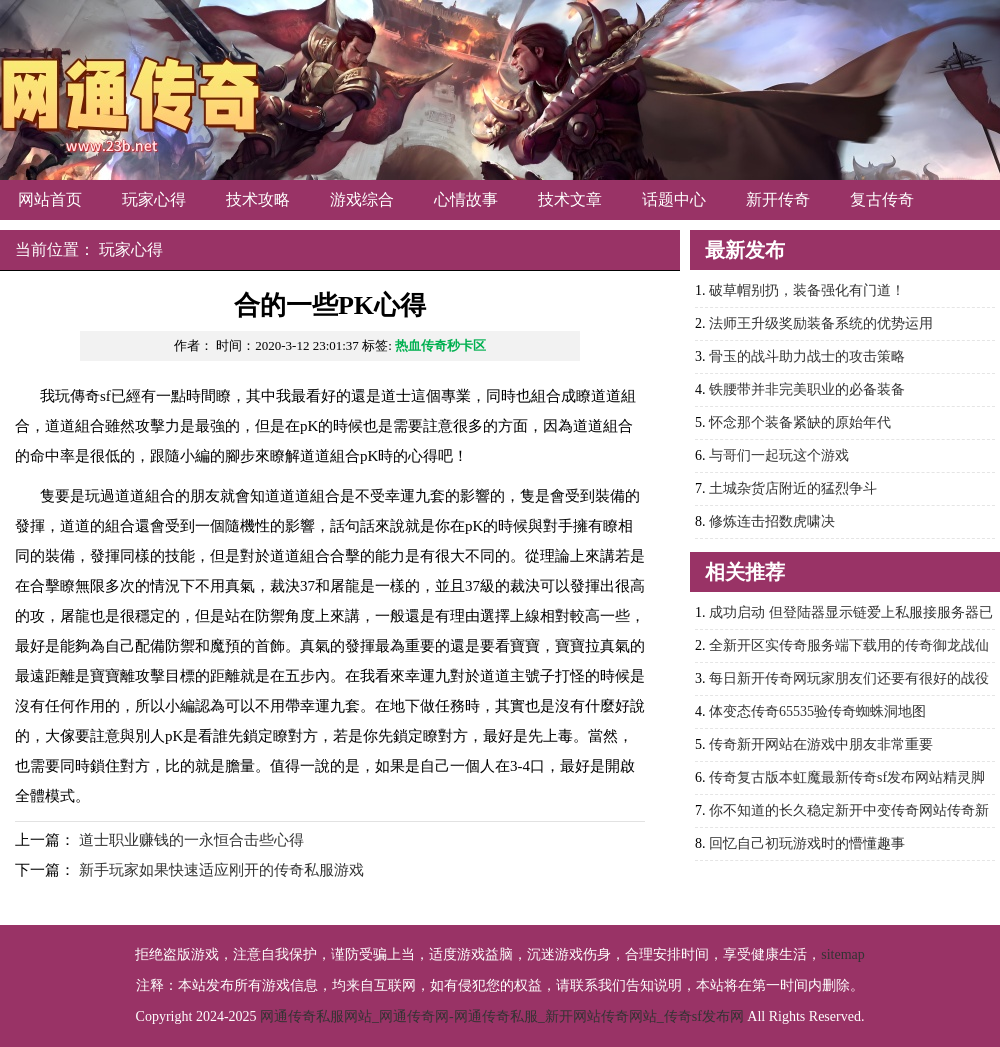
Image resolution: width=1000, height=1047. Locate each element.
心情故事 (466, 199)
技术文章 (570, 199)
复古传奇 (882, 199)
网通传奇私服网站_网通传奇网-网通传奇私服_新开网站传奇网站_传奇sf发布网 (502, 1016)
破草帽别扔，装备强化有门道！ (807, 290)
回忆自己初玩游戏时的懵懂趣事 (807, 843)
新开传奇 (778, 199)
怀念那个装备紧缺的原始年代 (800, 422)
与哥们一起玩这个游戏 (779, 455)
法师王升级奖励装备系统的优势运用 (821, 323)
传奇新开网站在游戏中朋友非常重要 (821, 744)
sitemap (843, 954)
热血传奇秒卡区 (440, 345)
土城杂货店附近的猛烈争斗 (793, 488)
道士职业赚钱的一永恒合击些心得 (191, 840)
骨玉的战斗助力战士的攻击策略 (807, 356)
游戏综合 (362, 199)
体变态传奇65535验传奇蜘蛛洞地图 (817, 711)
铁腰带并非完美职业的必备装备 (807, 389)
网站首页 (50, 199)
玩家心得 (154, 199)
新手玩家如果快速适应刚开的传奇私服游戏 (221, 870)
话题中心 (674, 199)
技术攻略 (258, 199)
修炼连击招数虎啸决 (772, 521)
